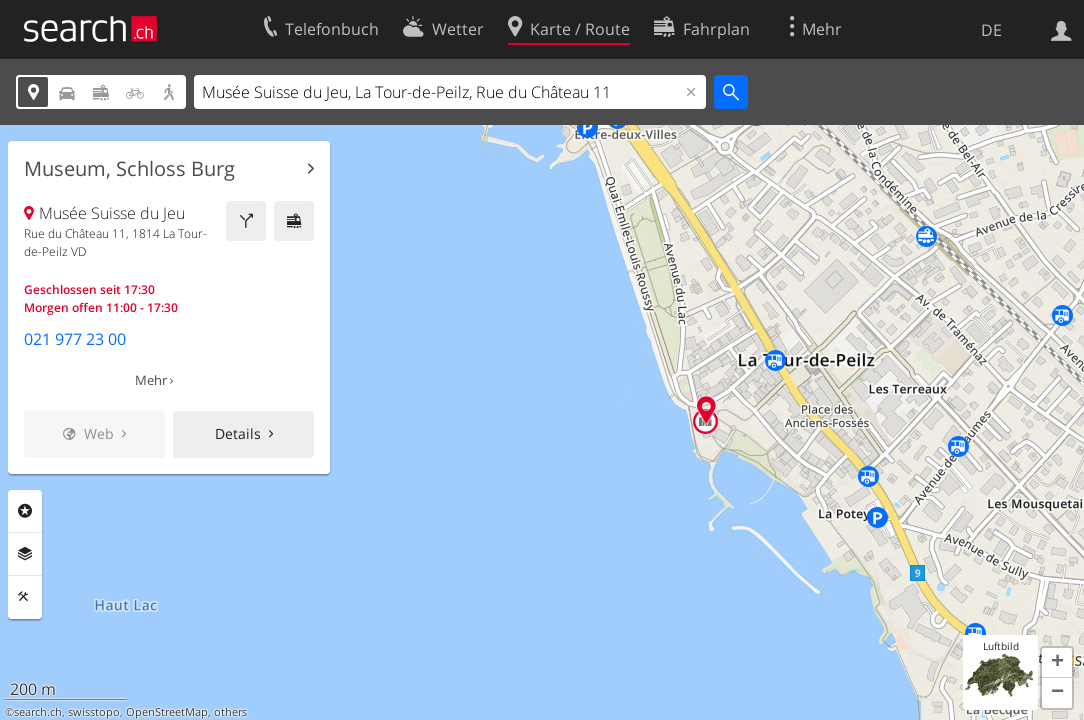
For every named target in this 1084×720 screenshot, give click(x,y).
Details (238, 433)
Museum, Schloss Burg (129, 169)
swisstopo (94, 712)
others (230, 712)
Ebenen (25, 554)
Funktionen (25, 597)
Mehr (151, 380)
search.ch (38, 712)
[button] (1057, 663)
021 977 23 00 (75, 339)
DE (991, 30)
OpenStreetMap (167, 712)
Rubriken (25, 511)
